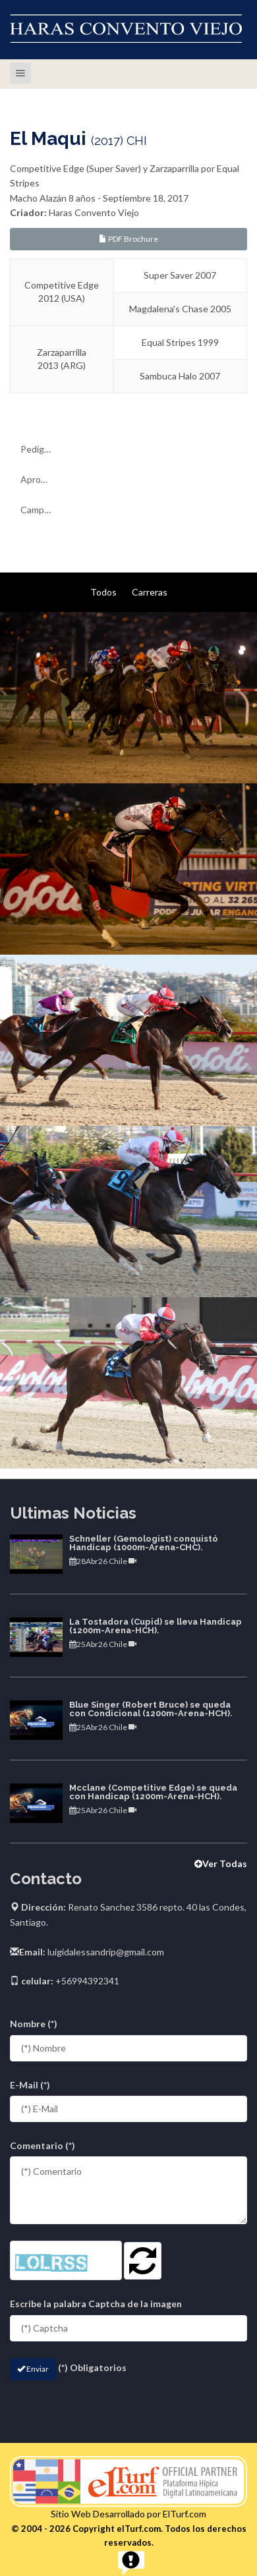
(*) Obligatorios (92, 2367)
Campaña (39, 509)
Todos (103, 592)
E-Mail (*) (30, 2084)
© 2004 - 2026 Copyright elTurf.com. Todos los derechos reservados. (128, 2535)
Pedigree (39, 449)
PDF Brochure (128, 239)
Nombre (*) (33, 2023)
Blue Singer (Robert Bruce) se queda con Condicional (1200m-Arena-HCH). (151, 1709)
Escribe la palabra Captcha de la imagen (96, 2303)
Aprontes (40, 479)
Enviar (33, 2369)
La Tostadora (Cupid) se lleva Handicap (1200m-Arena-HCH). (155, 1626)
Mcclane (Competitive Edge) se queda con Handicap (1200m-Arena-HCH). (153, 1792)
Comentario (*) (42, 2145)
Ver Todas (220, 1863)
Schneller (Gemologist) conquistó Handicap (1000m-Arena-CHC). (143, 1543)
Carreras (149, 592)
